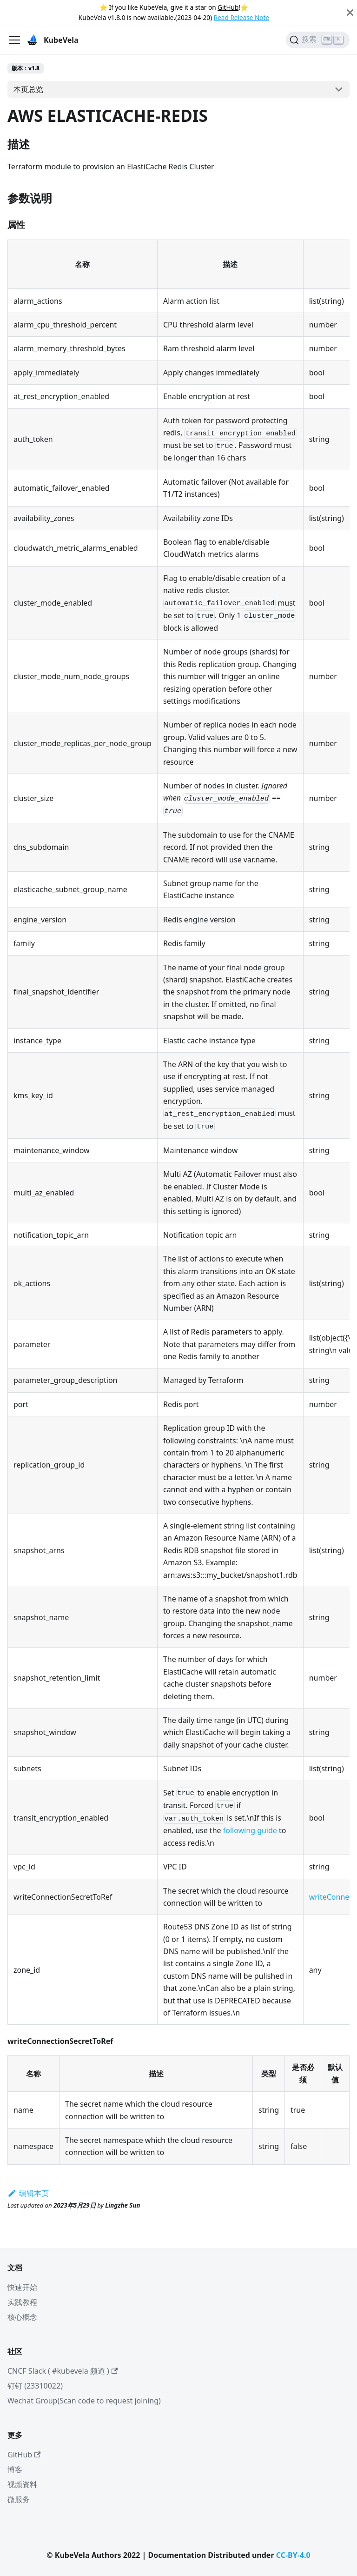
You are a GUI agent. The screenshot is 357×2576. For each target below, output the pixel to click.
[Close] (350, 13)
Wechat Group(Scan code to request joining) (84, 2401)
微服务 (18, 2499)
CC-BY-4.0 (293, 2555)
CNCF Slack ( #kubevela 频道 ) (62, 2371)
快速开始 (22, 2287)
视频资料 (22, 2484)
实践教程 (22, 2302)
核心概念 (22, 2317)
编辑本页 (28, 2193)
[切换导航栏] (14, 40)
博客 (14, 2469)
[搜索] (318, 40)
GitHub (228, 7)
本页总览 (28, 89)
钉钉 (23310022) (35, 2386)
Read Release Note (241, 17)
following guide (250, 1830)
